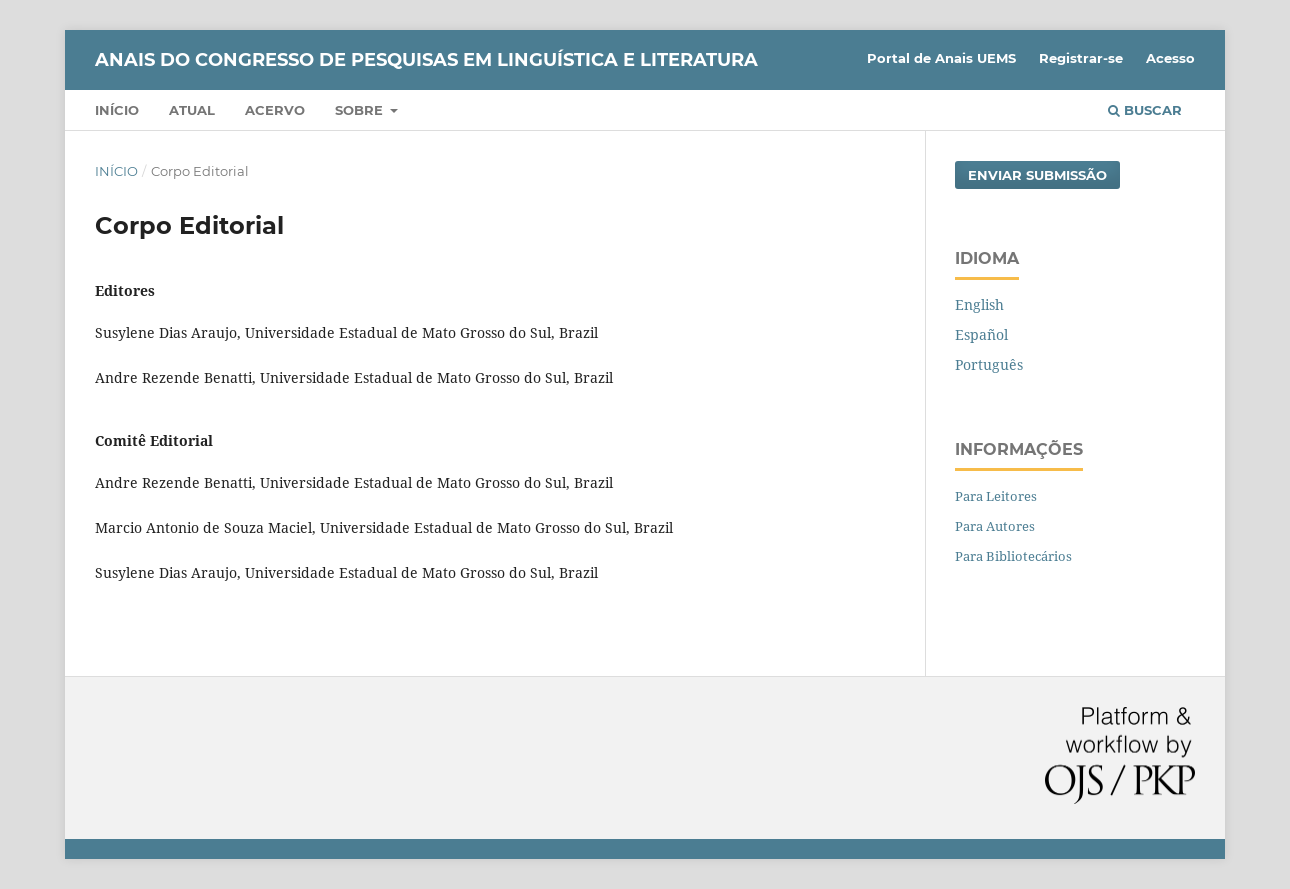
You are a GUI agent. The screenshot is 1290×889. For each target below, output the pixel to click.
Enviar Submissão (1037, 175)
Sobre (361, 110)
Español (981, 334)
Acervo (275, 110)
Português (989, 364)
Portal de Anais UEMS (941, 58)
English (979, 304)
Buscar (1145, 110)
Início (117, 110)
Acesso (1170, 58)
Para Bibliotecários (1013, 556)
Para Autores (995, 526)
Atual (192, 110)
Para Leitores (996, 496)
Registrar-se (1081, 58)
